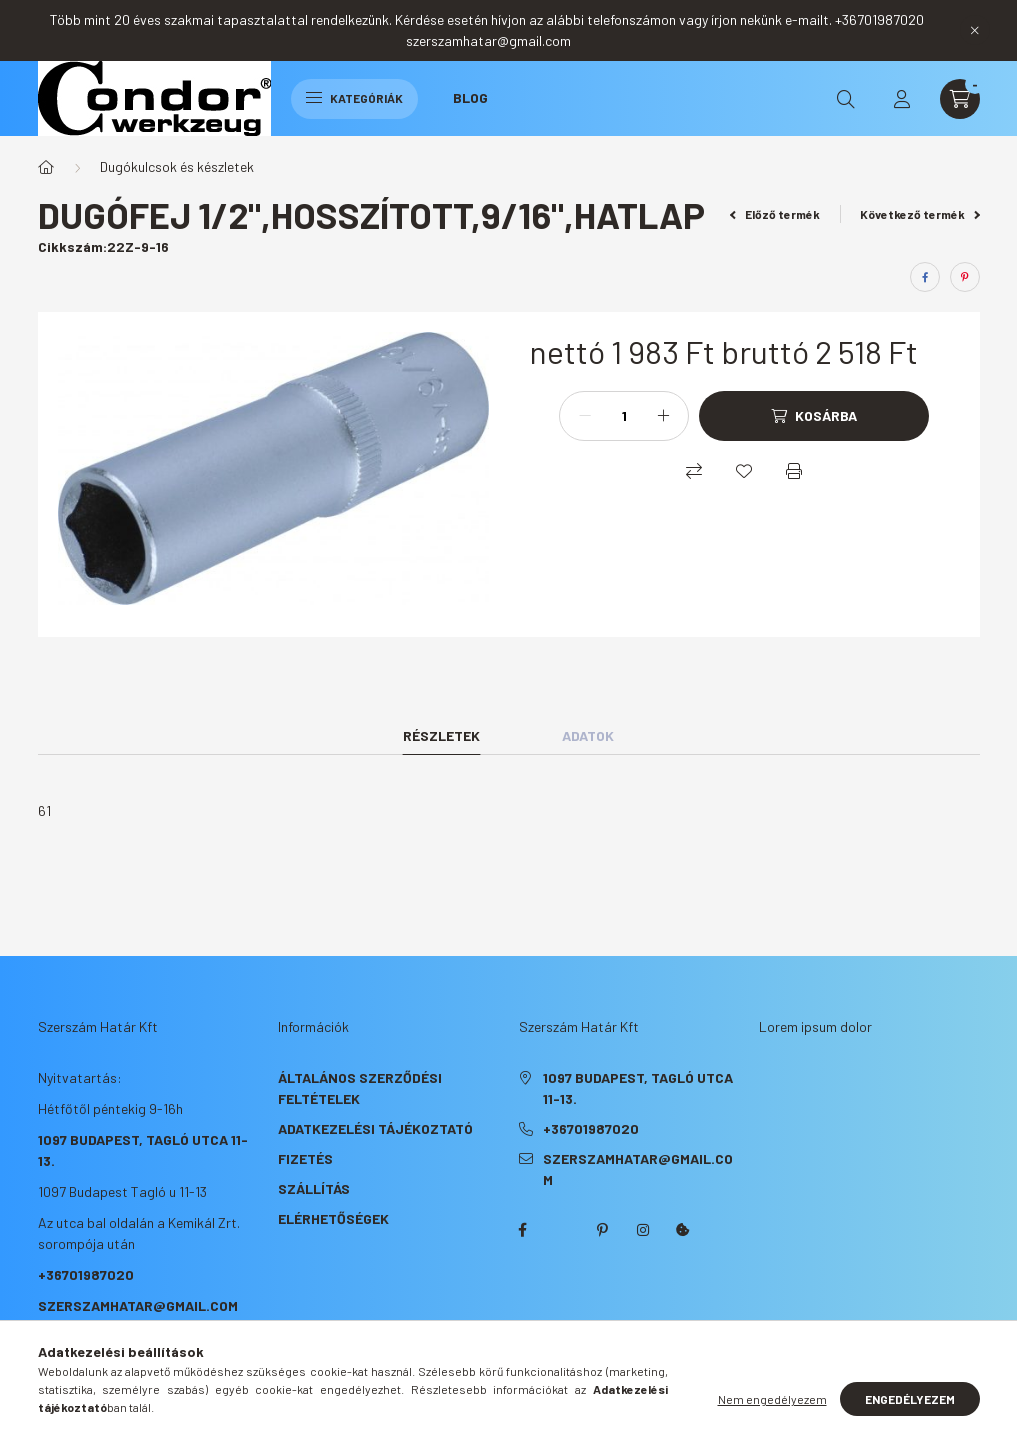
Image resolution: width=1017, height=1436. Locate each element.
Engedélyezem (910, 1399)
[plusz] (663, 416)
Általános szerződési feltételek (360, 1088)
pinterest (603, 1230)
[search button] (846, 99)
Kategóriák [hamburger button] (354, 98)
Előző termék (775, 214)
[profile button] (902, 99)
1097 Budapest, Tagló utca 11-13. (638, 1088)
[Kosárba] (814, 416)
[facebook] (925, 277)
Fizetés (305, 1158)
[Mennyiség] (624, 416)
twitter (563, 1230)
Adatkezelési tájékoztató (375, 1128)
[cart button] (960, 99)
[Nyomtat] (794, 471)
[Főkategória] (46, 167)
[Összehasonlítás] (694, 471)
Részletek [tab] (441, 735)
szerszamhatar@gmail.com (138, 1305)
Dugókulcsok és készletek (177, 166)
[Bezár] (975, 30)
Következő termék (920, 214)
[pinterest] (965, 277)
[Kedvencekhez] (744, 471)
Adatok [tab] (588, 735)
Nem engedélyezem (772, 1399)
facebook (523, 1230)
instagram (643, 1230)
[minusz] (585, 416)
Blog (470, 97)
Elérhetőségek (333, 1218)
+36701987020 (86, 1274)
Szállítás (314, 1188)
